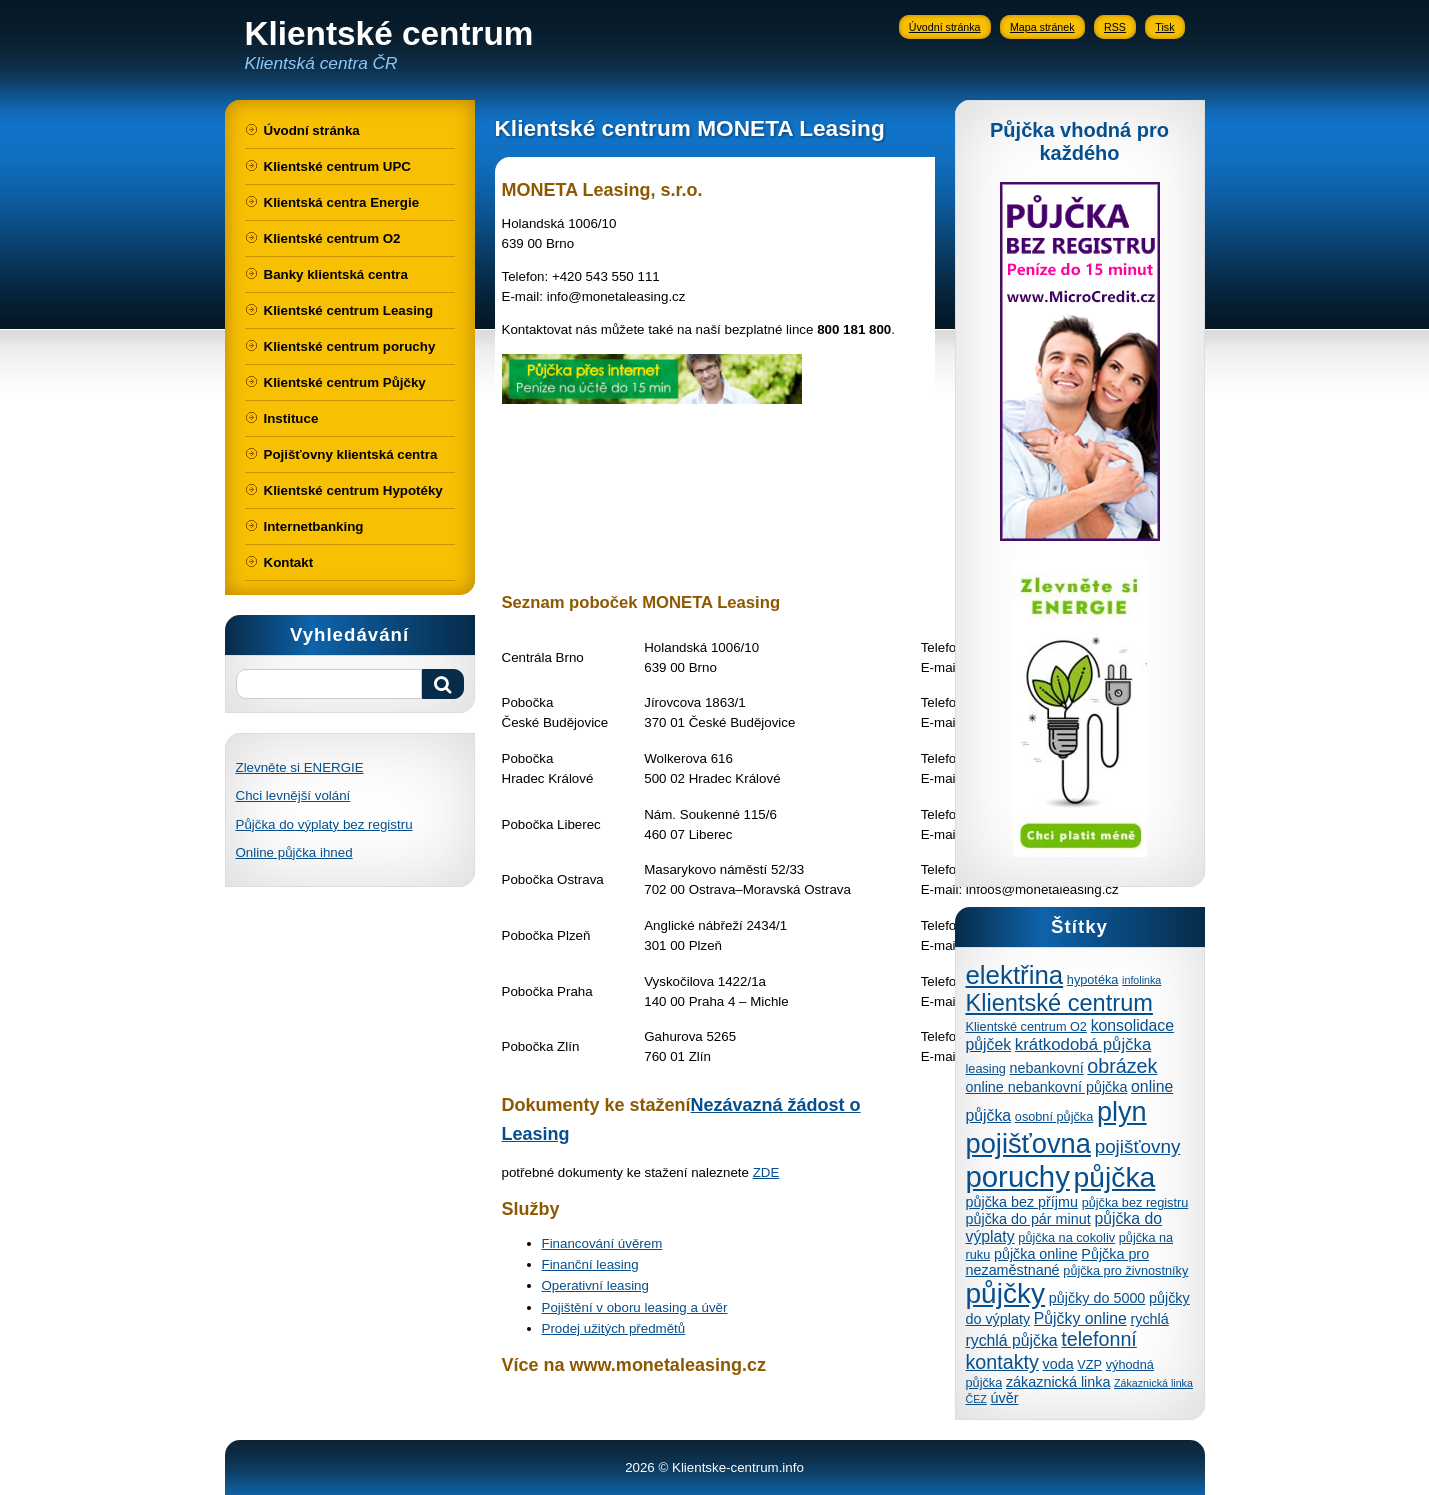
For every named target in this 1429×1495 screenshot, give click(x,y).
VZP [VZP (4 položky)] (1089, 1364)
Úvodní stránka (945, 27)
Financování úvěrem (602, 1243)
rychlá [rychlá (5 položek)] (1150, 1319)
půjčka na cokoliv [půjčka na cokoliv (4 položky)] (1066, 1237)
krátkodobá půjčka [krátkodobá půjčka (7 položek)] (1083, 1044)
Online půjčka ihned (294, 852)
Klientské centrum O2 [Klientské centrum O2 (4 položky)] (1026, 1026)
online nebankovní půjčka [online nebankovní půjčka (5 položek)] (1047, 1087)
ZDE (766, 1172)
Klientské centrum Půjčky (345, 382)
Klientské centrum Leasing (349, 310)
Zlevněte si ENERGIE (300, 767)
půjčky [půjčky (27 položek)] (1006, 1293)
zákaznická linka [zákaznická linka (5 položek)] (1058, 1382)
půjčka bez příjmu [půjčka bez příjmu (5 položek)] (1022, 1202)
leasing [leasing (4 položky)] (986, 1068)
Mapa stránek (1042, 27)
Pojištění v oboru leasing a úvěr (635, 1307)
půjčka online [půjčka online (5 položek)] (1036, 1254)
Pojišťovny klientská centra (351, 454)
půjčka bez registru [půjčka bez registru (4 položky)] (1135, 1202)
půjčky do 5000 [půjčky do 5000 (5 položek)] (1097, 1298)
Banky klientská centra (336, 274)
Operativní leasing (595, 1285)
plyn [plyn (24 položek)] (1122, 1111)
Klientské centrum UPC (337, 166)
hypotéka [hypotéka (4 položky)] (1093, 979)
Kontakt (289, 562)
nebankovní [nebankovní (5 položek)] (1046, 1068)
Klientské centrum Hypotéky (353, 490)
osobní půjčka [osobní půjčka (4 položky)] (1054, 1116)
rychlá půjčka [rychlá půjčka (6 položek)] (1012, 1340)
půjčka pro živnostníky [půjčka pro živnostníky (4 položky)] (1125, 1270)
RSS (1115, 27)
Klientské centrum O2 (332, 238)
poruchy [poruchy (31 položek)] (1018, 1176)
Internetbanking (314, 526)
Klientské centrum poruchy (350, 346)
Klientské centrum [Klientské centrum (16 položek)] (1059, 1003)
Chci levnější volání (293, 795)
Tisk (1164, 27)
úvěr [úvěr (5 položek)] (1005, 1398)
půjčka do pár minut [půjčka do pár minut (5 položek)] (1028, 1219)
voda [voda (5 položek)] (1058, 1364)
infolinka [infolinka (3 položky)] (1141, 980)
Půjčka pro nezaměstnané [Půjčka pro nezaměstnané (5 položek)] (1058, 1262)
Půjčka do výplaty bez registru (324, 824)
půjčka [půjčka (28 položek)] (1115, 1177)
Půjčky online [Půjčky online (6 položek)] (1080, 1318)
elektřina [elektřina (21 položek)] (1015, 975)
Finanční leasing (590, 1264)
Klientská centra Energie (342, 202)
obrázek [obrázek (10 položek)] (1122, 1066)
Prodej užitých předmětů (614, 1328)
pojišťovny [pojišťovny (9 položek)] (1138, 1146)
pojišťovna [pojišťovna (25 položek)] (1028, 1143)
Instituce (291, 418)
